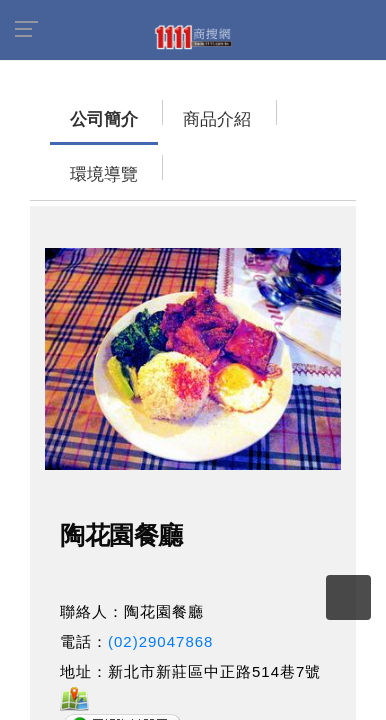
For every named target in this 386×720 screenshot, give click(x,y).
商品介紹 (155, 109)
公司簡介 (65, 109)
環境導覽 (245, 109)
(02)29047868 (160, 576)
